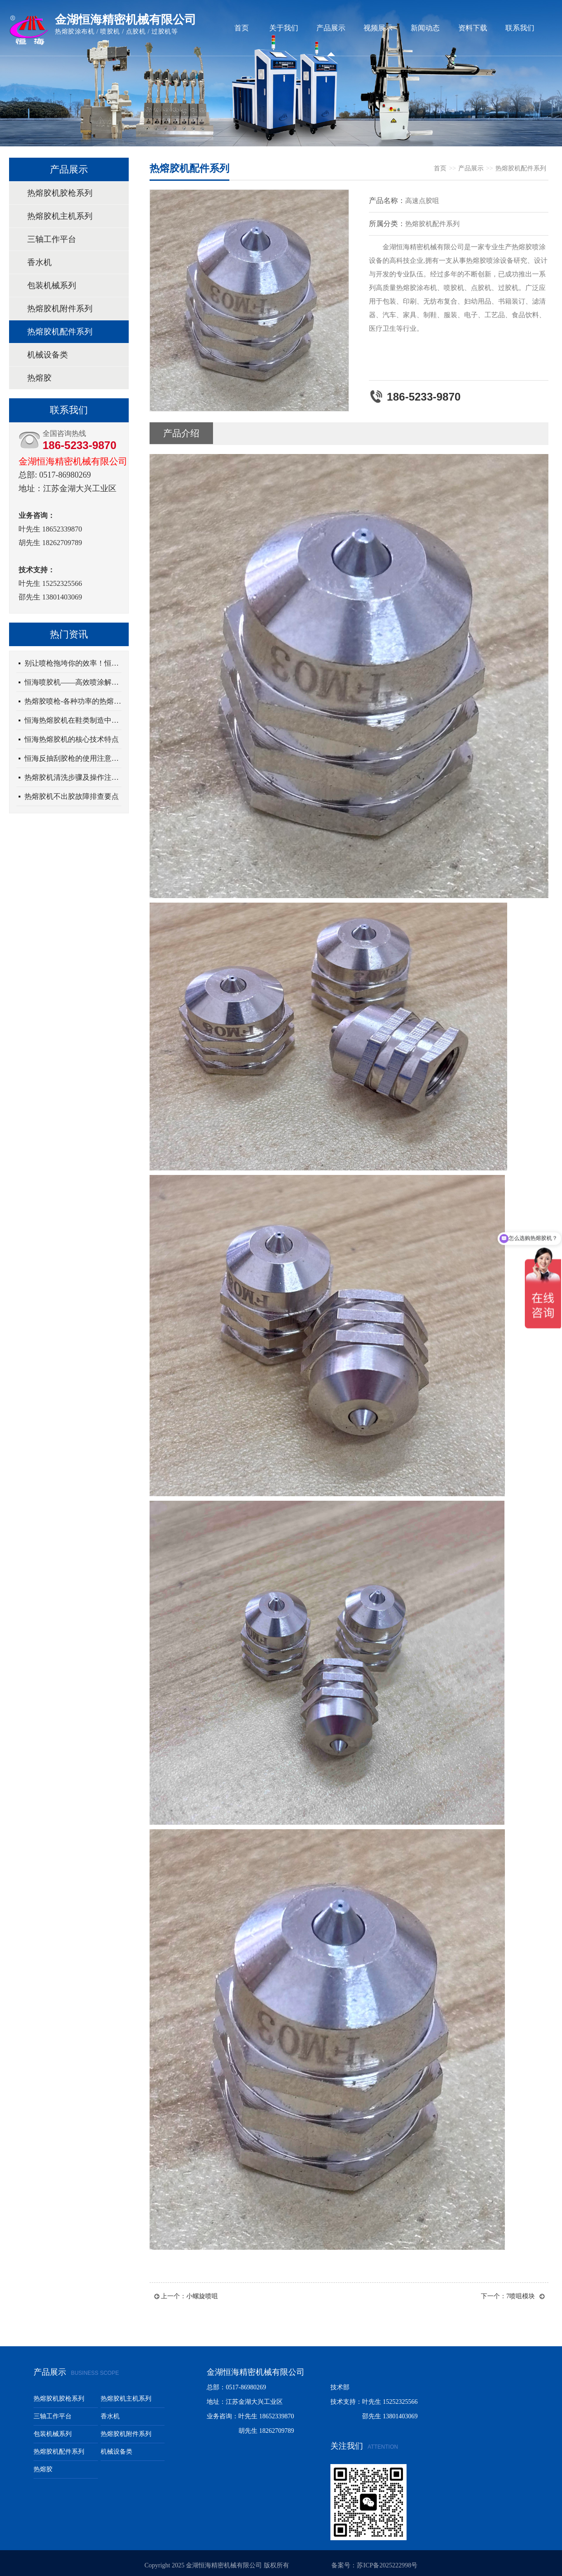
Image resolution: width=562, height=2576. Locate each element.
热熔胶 (39, 377)
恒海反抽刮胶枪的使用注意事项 (72, 758)
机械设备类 (47, 354)
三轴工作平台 (51, 239)
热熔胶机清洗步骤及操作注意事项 (72, 777)
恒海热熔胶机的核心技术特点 (71, 739)
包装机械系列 (51, 285)
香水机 (39, 262)
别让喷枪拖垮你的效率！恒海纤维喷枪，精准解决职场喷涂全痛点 (72, 663)
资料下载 (472, 28)
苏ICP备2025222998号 (387, 2565)
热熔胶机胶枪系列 (59, 193)
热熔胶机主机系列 (59, 216)
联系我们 (519, 28)
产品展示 (330, 28)
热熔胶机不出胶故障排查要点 (71, 796)
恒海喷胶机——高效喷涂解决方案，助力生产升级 (72, 682)
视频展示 (377, 28)
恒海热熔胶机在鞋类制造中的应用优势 (72, 720)
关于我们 (283, 28)
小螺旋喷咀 (202, 2296)
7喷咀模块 (520, 2296)
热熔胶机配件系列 (59, 331)
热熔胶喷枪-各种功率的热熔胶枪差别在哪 (72, 701)
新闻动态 (425, 28)
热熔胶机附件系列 (59, 308)
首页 (241, 28)
